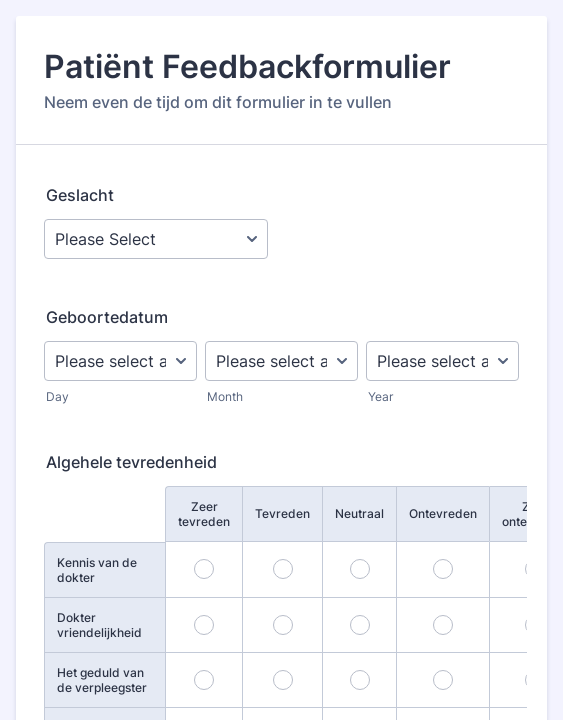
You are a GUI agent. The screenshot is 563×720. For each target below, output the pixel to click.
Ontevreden (443, 513)
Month (225, 396)
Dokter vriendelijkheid (99, 625)
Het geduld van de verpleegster (102, 680)
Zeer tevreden (204, 514)
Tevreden (282, 513)
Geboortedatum (107, 317)
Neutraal (359, 513)
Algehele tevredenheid (131, 462)
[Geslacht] (156, 239)
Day (57, 396)
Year (380, 396)
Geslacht (80, 195)
